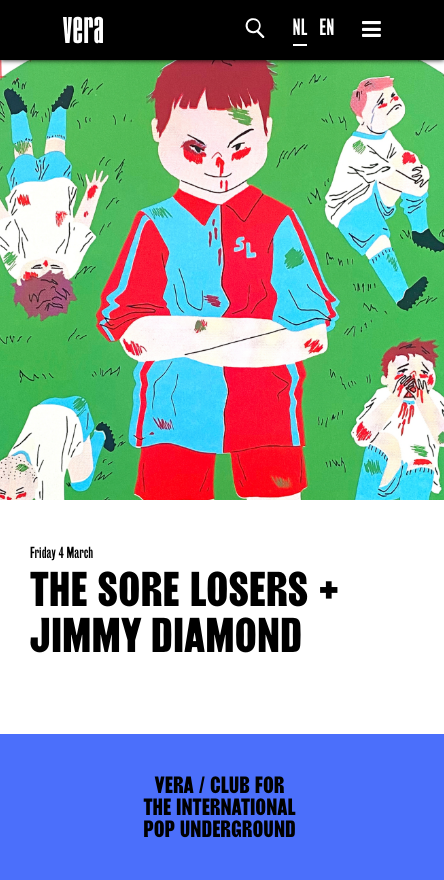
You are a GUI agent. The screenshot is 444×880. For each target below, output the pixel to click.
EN (326, 27)
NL (300, 27)
